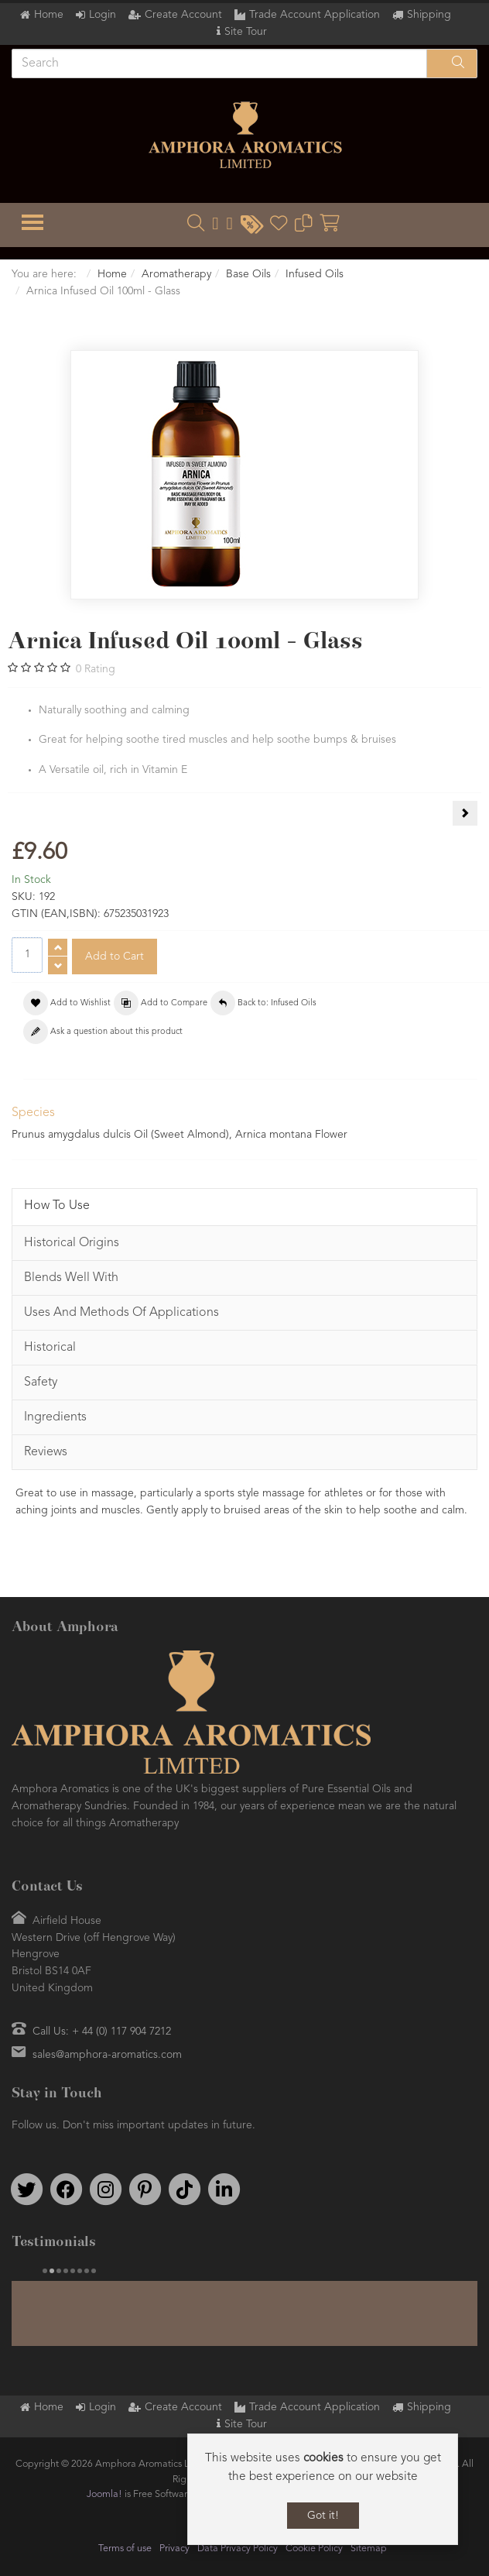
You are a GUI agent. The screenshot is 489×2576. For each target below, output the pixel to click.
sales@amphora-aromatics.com (107, 2054)
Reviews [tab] (45, 1452)
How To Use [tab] (57, 1206)
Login (102, 14)
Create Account (183, 14)
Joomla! (104, 2490)
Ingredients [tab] (55, 1417)
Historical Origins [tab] (71, 1243)
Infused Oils (315, 274)
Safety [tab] (40, 1382)
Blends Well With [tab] (71, 1278)
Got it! (323, 2515)
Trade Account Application (314, 14)
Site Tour (245, 31)
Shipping (429, 14)
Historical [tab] (50, 1347)
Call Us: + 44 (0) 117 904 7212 (101, 2031)
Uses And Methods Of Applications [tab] (121, 1313)
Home (48, 14)
